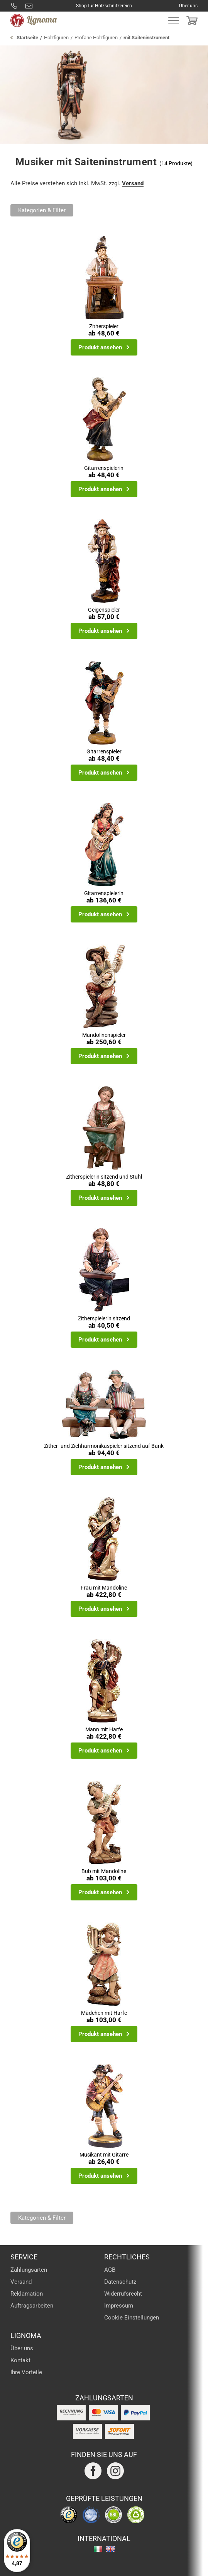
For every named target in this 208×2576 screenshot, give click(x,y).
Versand (133, 183)
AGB (109, 2269)
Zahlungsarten (28, 2269)
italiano (98, 2549)
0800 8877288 (14, 6)
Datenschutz (120, 2281)
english (110, 2549)
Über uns (188, 5)
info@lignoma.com (29, 6)
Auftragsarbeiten (31, 2305)
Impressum (118, 2305)
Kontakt (20, 2360)
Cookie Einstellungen (131, 2317)
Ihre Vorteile (26, 2372)
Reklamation (26, 2293)
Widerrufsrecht (123, 2293)
